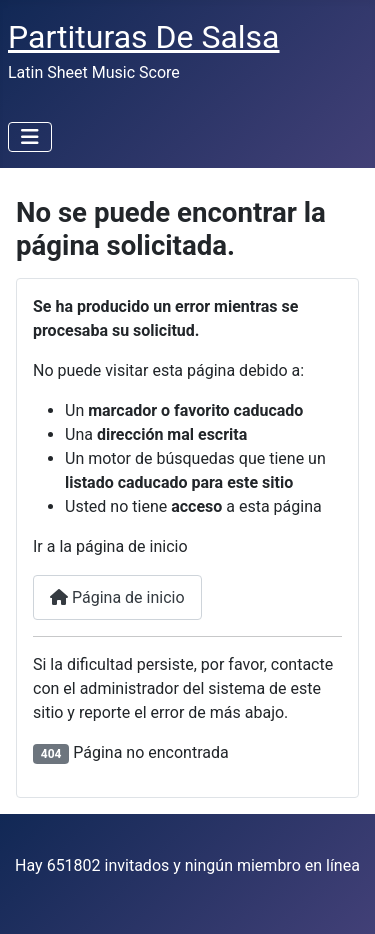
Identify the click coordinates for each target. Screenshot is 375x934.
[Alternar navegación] (30, 137)
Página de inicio (117, 597)
